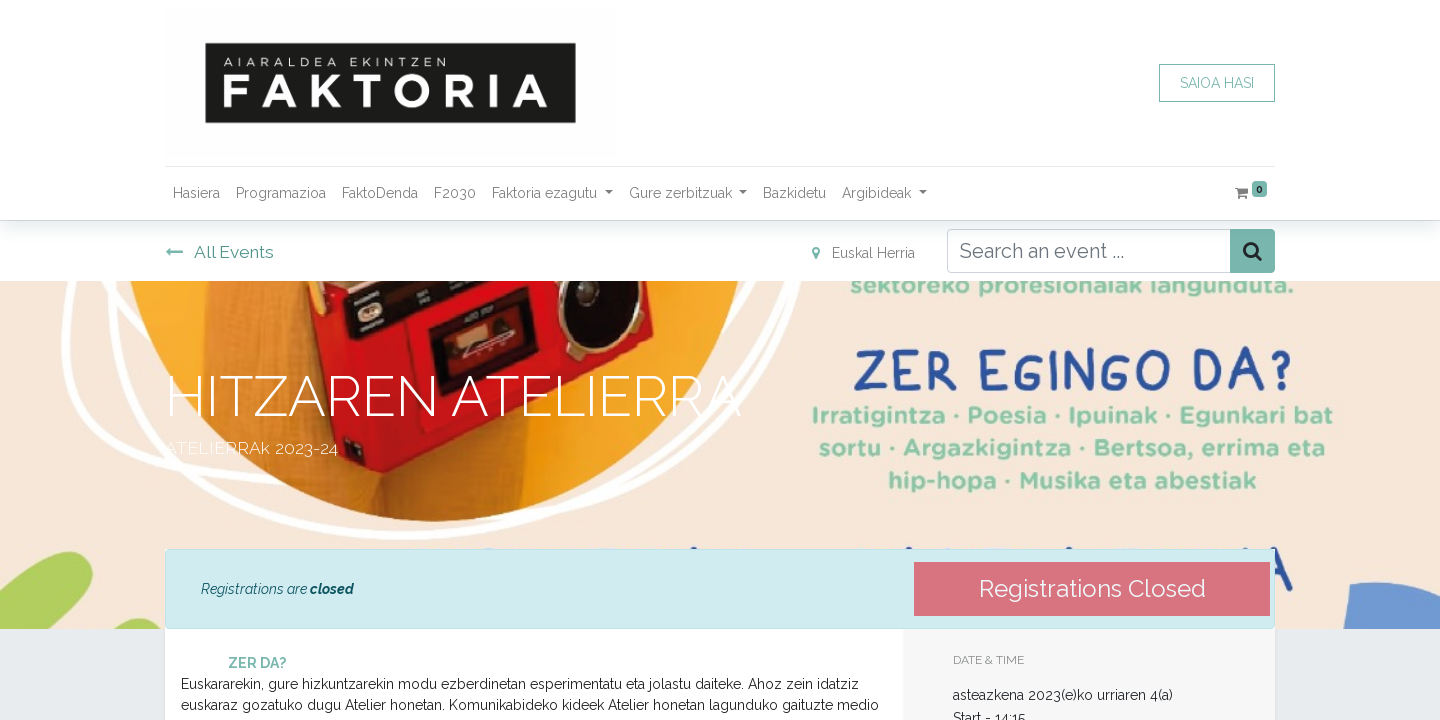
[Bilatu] (1252, 251)
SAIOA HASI (1217, 83)
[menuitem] (196, 193)
